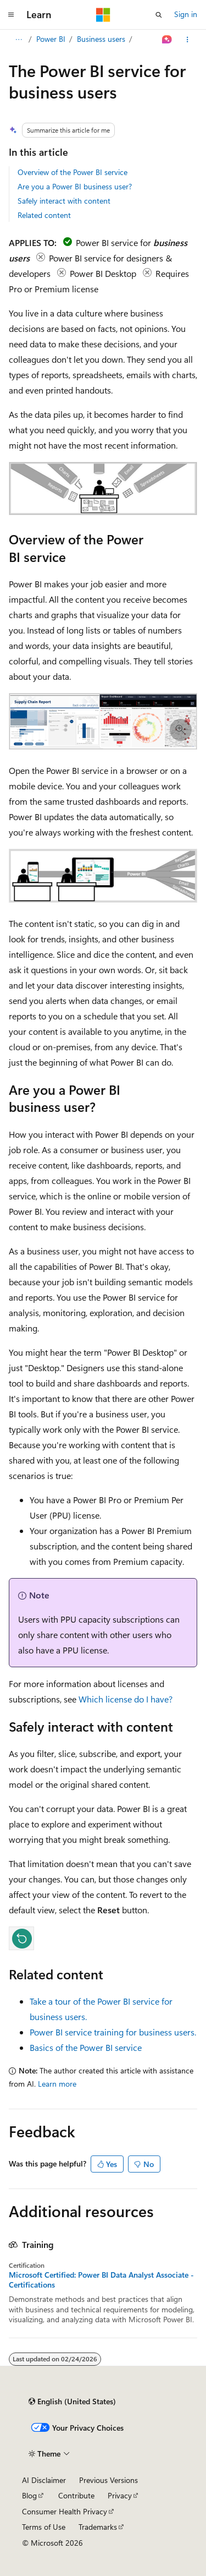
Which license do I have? (125, 1699)
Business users (101, 39)
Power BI (50, 39)
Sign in (185, 14)
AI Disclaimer (44, 2480)
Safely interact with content (64, 200)
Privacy (120, 2495)
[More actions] (187, 39)
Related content (44, 215)
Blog (29, 2495)
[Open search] (159, 15)
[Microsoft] (103, 15)
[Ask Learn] (167, 39)
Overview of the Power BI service (72, 172)
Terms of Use (43, 2527)
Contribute (76, 2495)
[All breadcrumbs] (18, 39)
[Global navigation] (11, 15)
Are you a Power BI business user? (75, 186)
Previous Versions (108, 2480)
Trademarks (98, 2527)
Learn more (57, 2083)
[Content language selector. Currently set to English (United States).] (72, 2401)
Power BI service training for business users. (113, 2032)
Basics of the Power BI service (86, 2047)
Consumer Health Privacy (64, 2511)
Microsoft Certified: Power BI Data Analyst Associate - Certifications (101, 2280)
